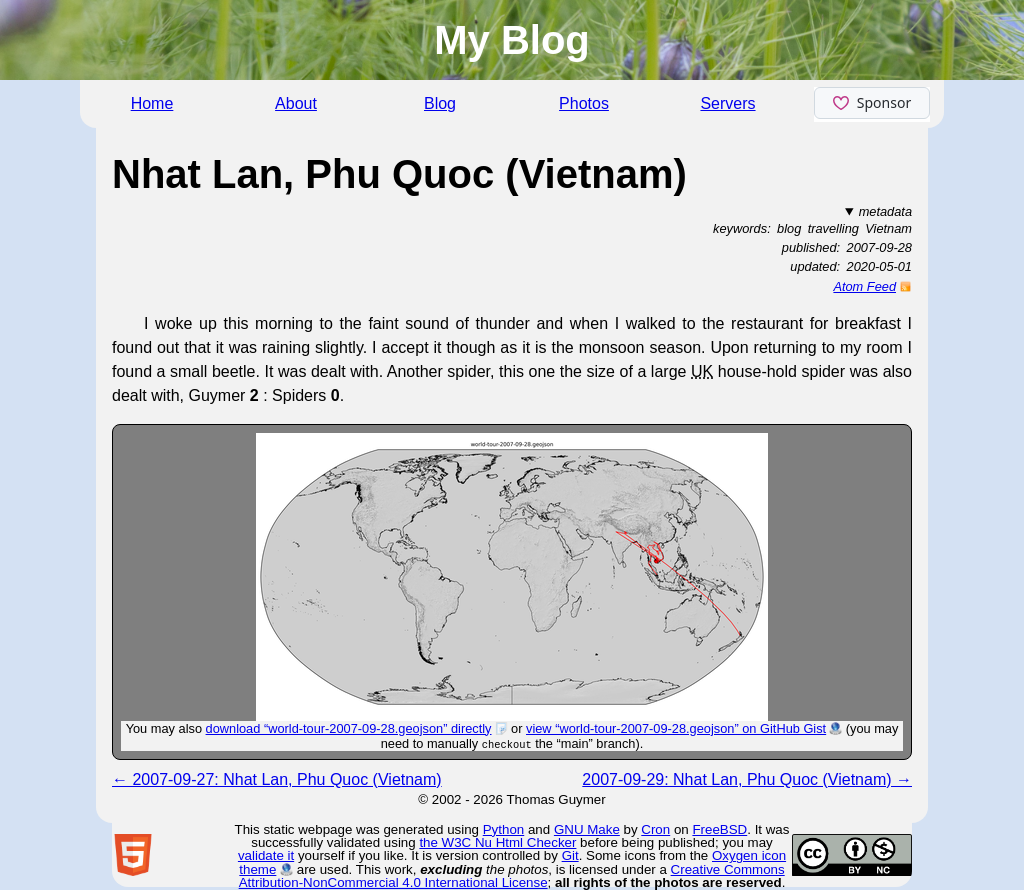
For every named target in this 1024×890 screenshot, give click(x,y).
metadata (885, 211)
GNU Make (587, 829)
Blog (440, 103)
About (296, 103)
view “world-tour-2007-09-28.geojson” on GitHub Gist (676, 728)
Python (504, 829)
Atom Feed (864, 286)
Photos (584, 103)
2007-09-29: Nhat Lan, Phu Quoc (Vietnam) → (747, 779)
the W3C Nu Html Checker (497, 842)
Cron (655, 829)
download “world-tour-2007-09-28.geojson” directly (349, 728)
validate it (266, 855)
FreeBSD (719, 829)
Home (152, 103)
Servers (727, 103)
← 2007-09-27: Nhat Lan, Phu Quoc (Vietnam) (277, 779)
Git (570, 855)
